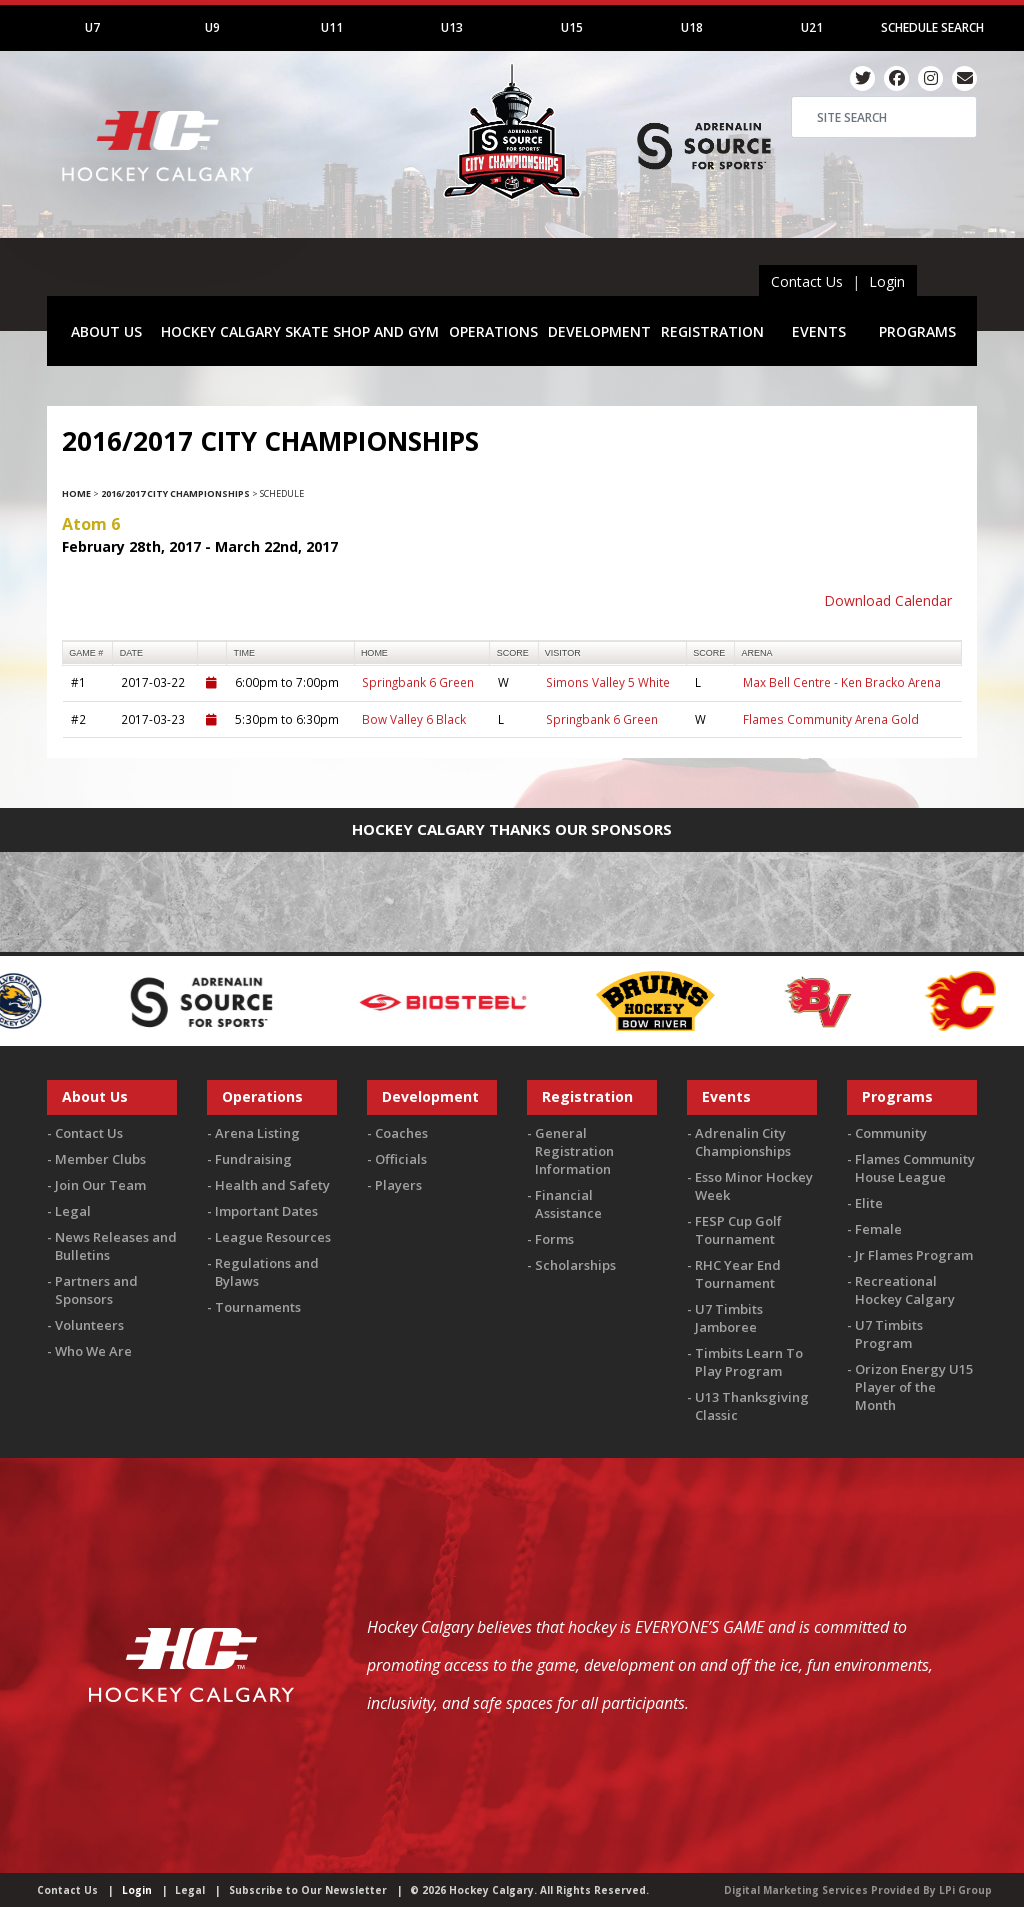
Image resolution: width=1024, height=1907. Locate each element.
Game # (86, 653)
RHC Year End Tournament (738, 1274)
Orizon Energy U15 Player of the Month (914, 1387)
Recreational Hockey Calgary (905, 1290)
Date (131, 653)
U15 (572, 27)
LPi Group (965, 1890)
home (374, 653)
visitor (563, 653)
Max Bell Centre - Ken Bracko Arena (842, 682)
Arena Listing (257, 1133)
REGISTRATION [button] (712, 331)
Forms (554, 1239)
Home (76, 493)
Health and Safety (272, 1185)
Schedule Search (932, 27)
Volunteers (89, 1325)
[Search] (884, 117)
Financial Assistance (568, 1204)
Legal (73, 1211)
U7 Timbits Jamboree (729, 1318)
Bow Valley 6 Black (414, 719)
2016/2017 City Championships (175, 493)
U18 (692, 27)
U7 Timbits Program (889, 1334)
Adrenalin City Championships (743, 1142)
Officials (401, 1159)
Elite (869, 1203)
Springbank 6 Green (418, 682)
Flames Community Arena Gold (831, 719)
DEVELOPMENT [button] (599, 331)
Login (887, 281)
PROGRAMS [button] (917, 331)
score (513, 653)
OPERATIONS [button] (493, 331)
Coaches (401, 1133)
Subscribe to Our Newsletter (308, 1890)
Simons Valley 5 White (608, 682)
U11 (332, 27)
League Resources (273, 1237)
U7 (92, 27)
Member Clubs (100, 1159)
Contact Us (807, 281)
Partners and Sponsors (96, 1290)
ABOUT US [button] (106, 331)
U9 (212, 27)
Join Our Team (100, 1185)
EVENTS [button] (819, 331)
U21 (812, 27)
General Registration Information (574, 1151)
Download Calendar (888, 600)
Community (891, 1133)
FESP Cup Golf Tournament (738, 1230)
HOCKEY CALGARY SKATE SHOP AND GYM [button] (300, 331)
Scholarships (575, 1265)
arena (757, 653)
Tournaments (258, 1307)
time (245, 653)
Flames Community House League (915, 1168)
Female (878, 1229)
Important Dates (266, 1211)
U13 (452, 27)
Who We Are (93, 1351)
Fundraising (253, 1159)
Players (398, 1185)
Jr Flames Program (914, 1255)
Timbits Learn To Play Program (749, 1362)
